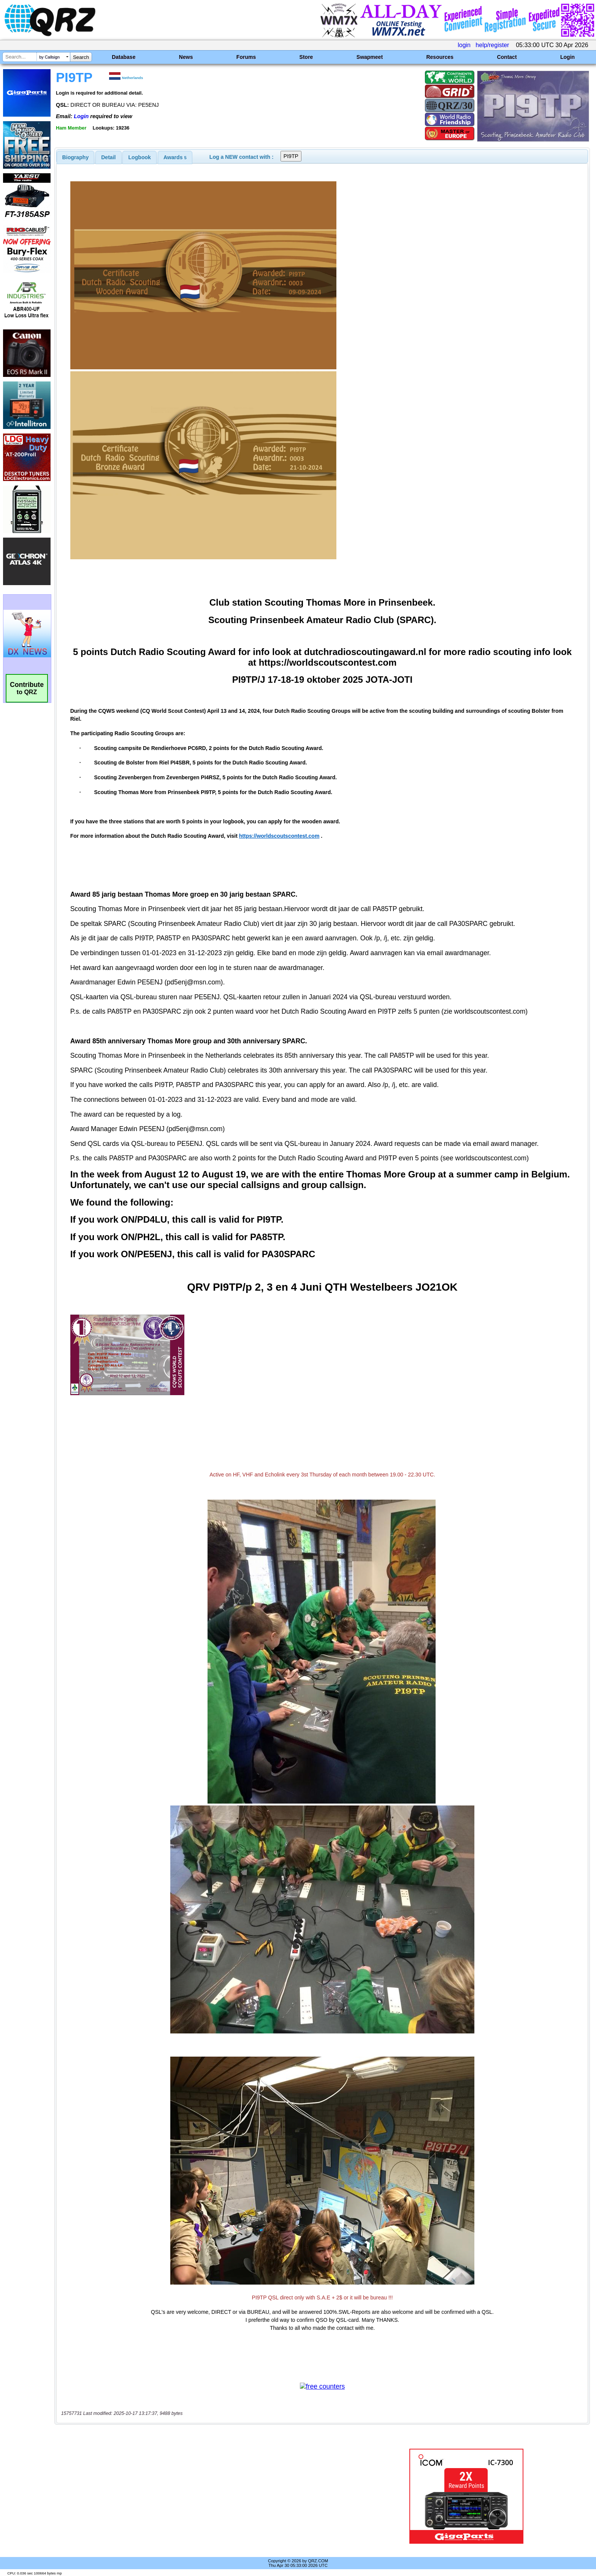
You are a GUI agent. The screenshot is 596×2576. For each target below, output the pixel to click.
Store (306, 57)
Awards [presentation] (175, 157)
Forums (246, 57)
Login (567, 57)
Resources (439, 57)
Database (123, 57)
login (464, 45)
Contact (507, 57)
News (186, 57)
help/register (492, 45)
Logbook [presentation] (139, 157)
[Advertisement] (205, 2496)
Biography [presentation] (75, 157)
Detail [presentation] (108, 157)
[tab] (76, 157)
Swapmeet (370, 57)
